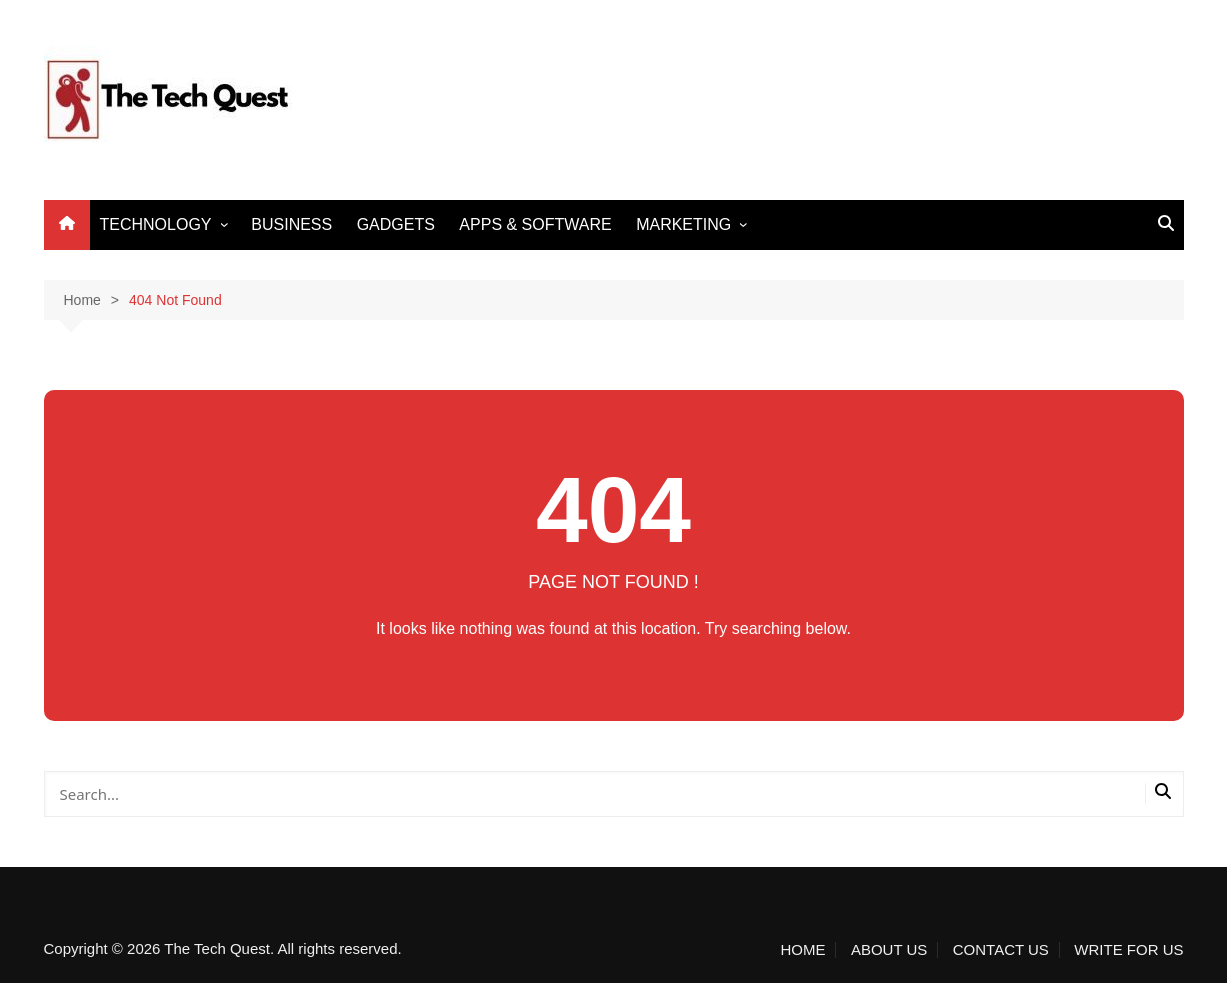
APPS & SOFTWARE (535, 224)
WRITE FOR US (1128, 950)
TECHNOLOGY (156, 224)
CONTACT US (1001, 950)
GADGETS (396, 224)
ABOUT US (889, 950)
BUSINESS (291, 224)
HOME (802, 950)
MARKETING (683, 224)
